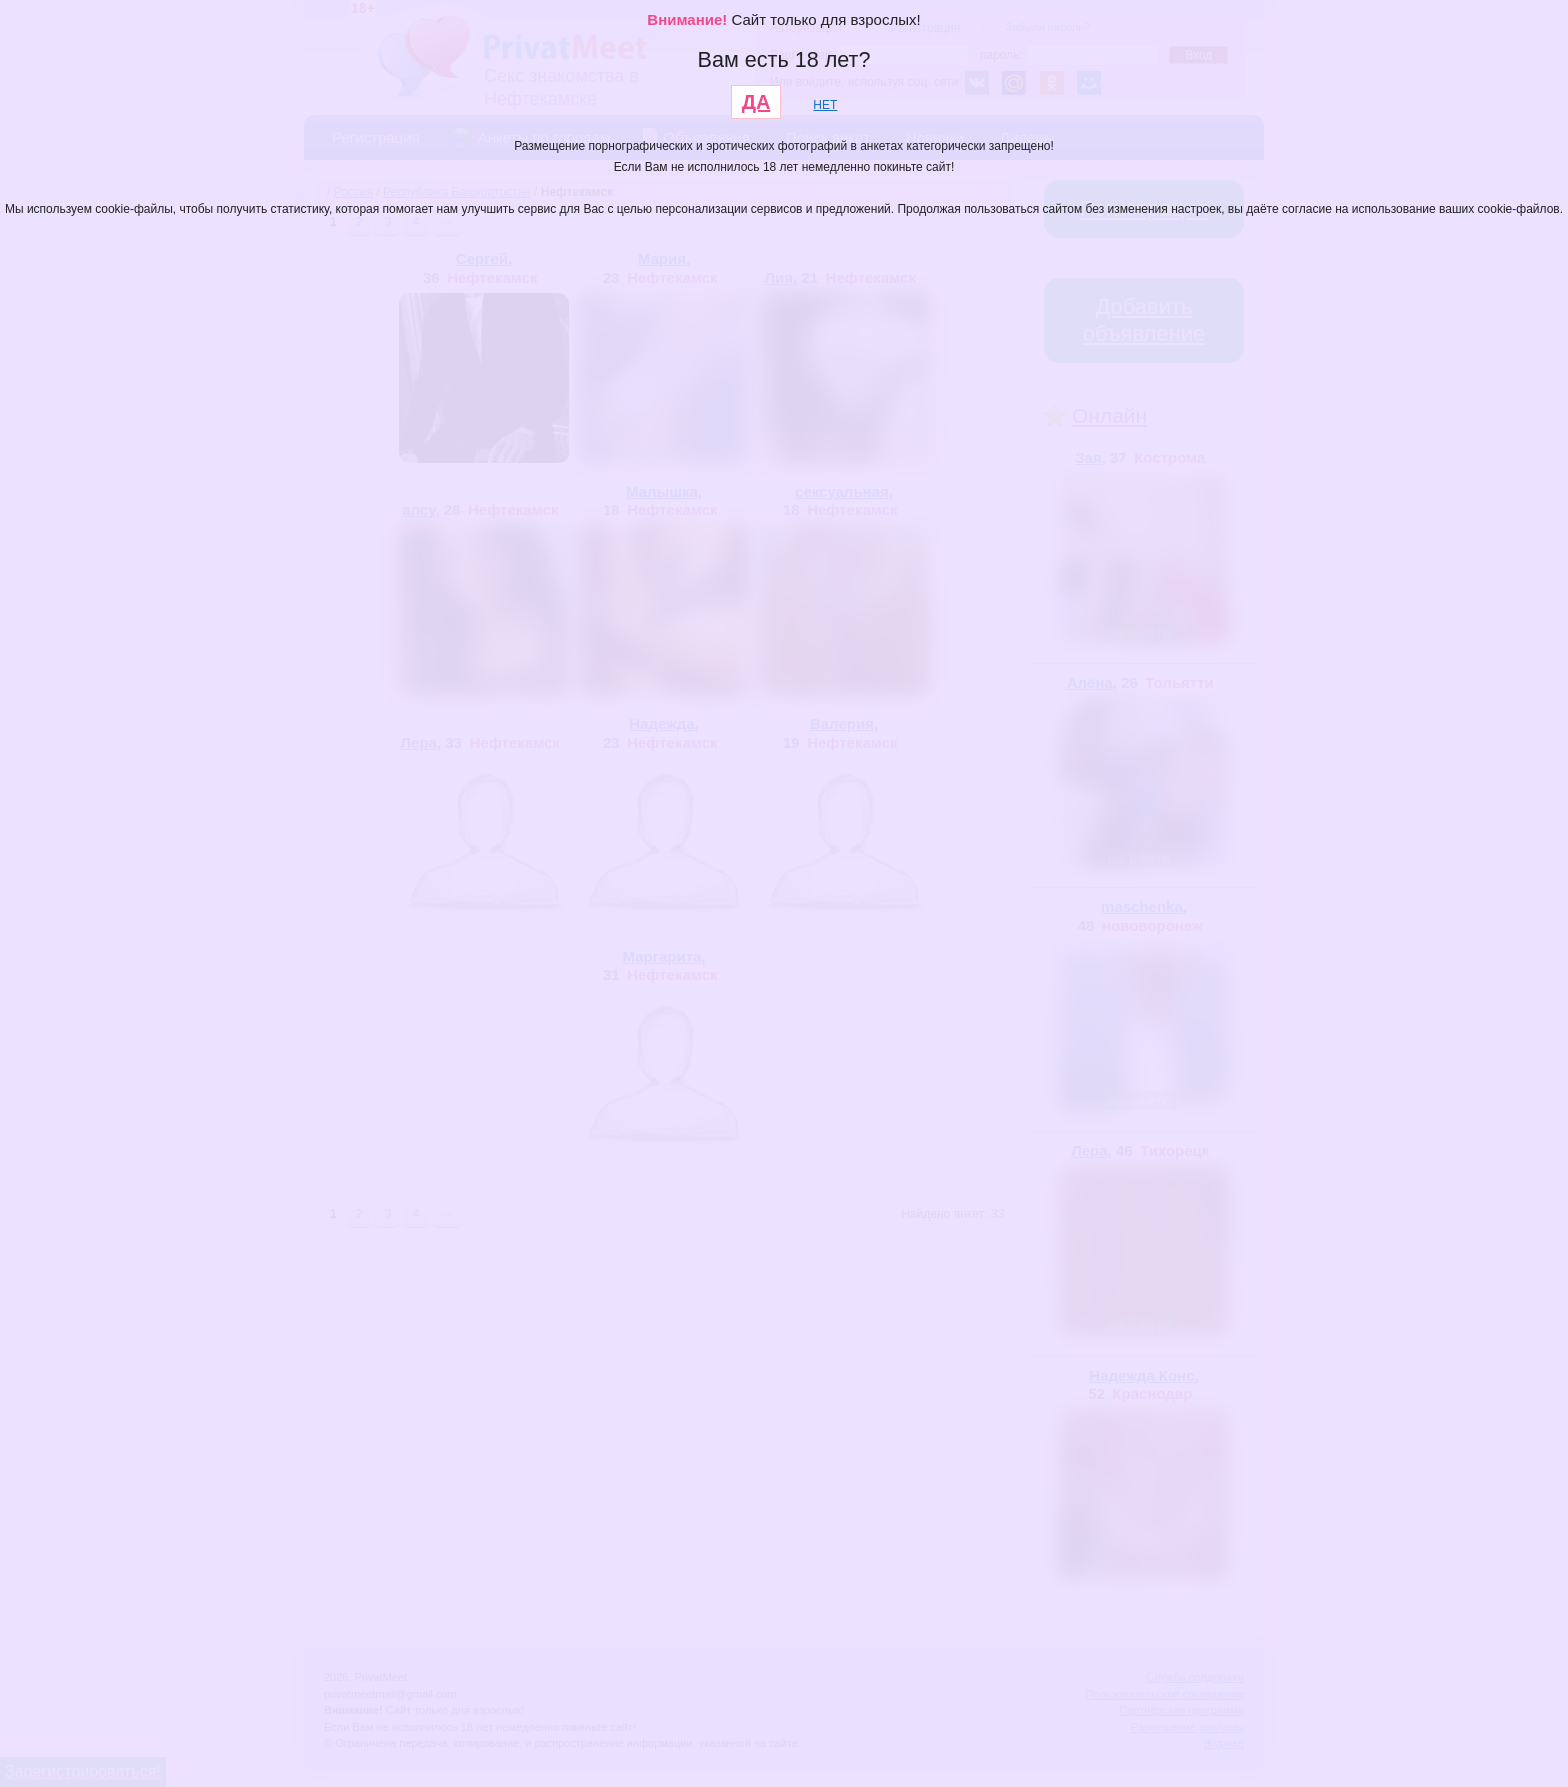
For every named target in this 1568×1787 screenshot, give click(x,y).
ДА (756, 102)
